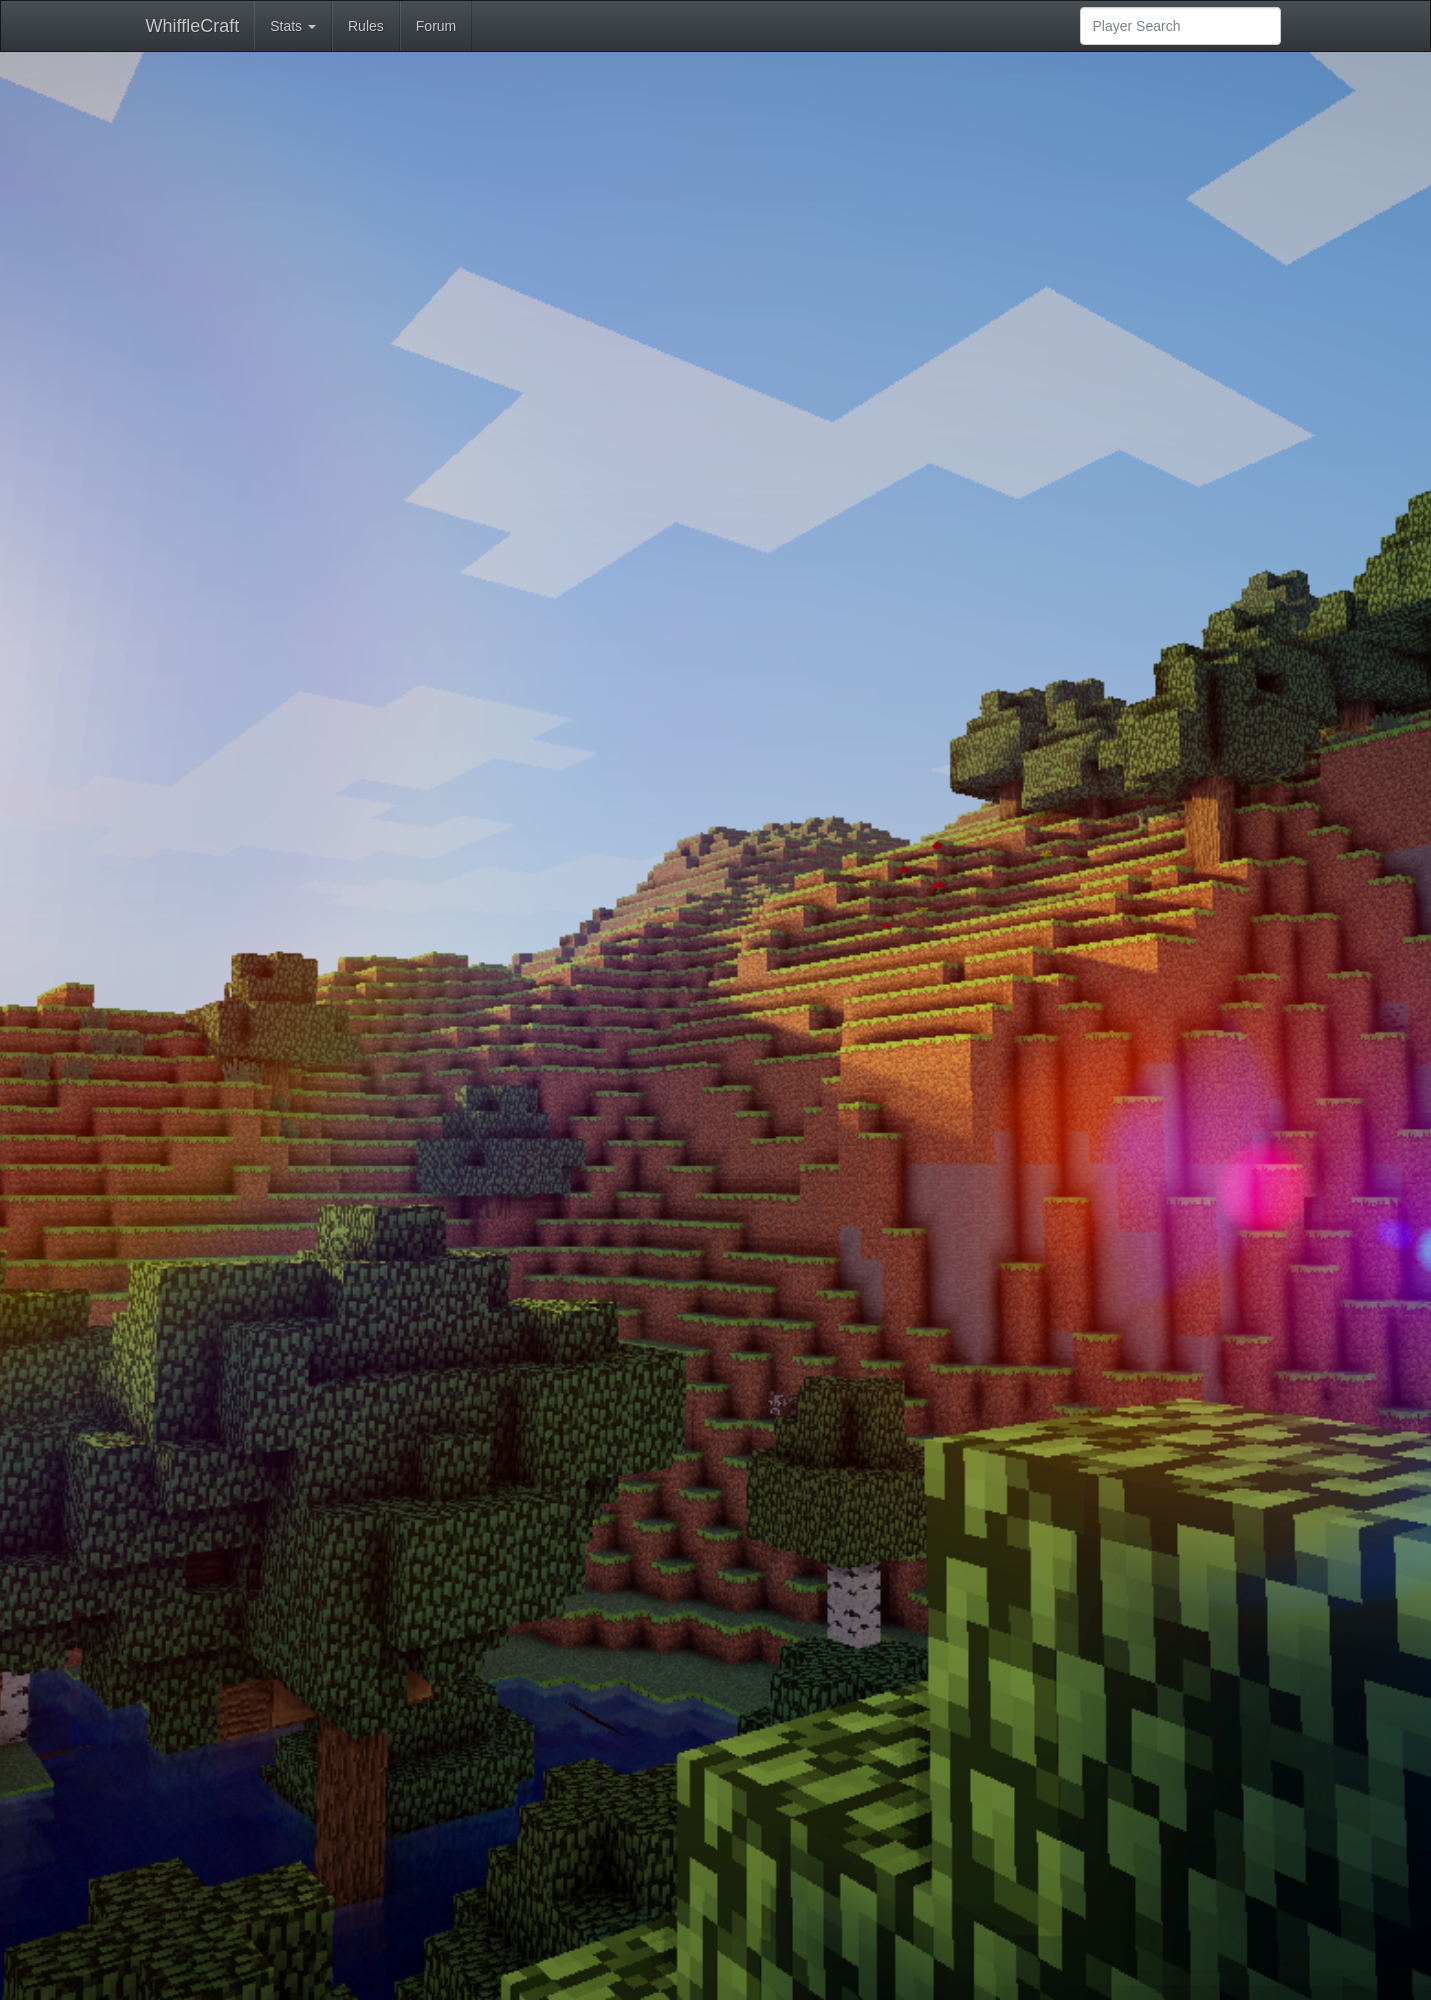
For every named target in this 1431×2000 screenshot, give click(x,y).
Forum (436, 26)
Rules (366, 26)
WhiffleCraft (193, 26)
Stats (293, 26)
